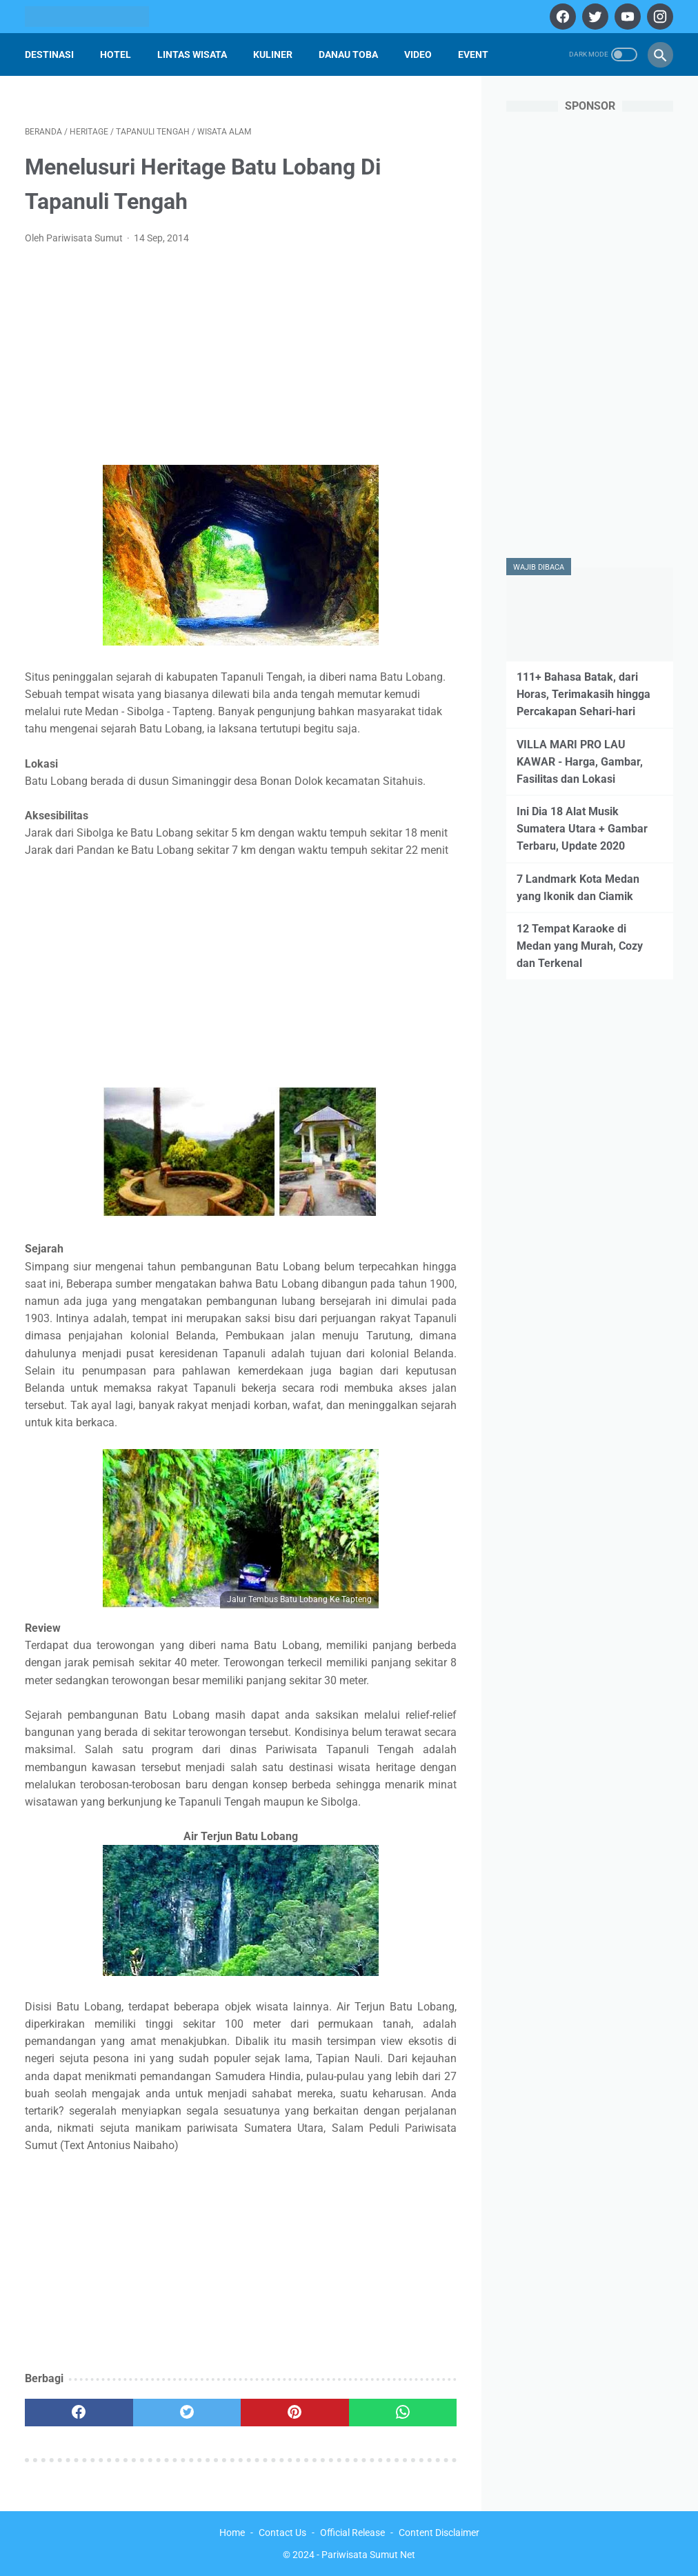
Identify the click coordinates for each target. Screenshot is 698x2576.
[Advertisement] (241, 359)
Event (473, 54)
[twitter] (593, 16)
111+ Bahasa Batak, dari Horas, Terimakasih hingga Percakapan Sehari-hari (583, 694)
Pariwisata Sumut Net (368, 2554)
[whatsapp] (403, 2412)
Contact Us (282, 2532)
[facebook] (561, 16)
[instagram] (658, 16)
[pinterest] (295, 2412)
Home (232, 2532)
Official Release (352, 2532)
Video (418, 54)
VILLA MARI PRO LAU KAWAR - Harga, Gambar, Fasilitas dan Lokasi (580, 762)
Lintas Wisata (192, 54)
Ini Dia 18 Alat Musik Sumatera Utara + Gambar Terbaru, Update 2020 (582, 828)
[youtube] (626, 16)
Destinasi (49, 54)
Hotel (115, 54)
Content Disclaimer (439, 2532)
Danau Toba (348, 54)
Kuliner (272, 54)
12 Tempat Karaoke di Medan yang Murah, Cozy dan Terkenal (580, 946)
